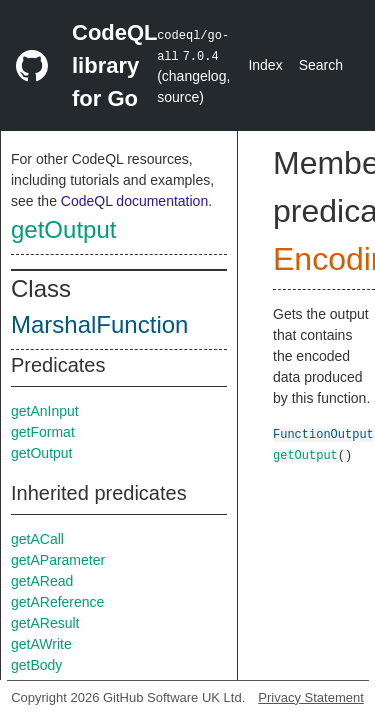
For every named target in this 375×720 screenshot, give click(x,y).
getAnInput (45, 411)
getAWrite (41, 644)
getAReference (57, 602)
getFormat (43, 432)
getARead (42, 581)
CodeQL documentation (134, 201)
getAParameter (58, 560)
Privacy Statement (311, 697)
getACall (37, 539)
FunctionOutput (323, 433)
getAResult (45, 623)
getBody (36, 665)
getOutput (63, 229)
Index (265, 65)
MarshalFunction (99, 324)
